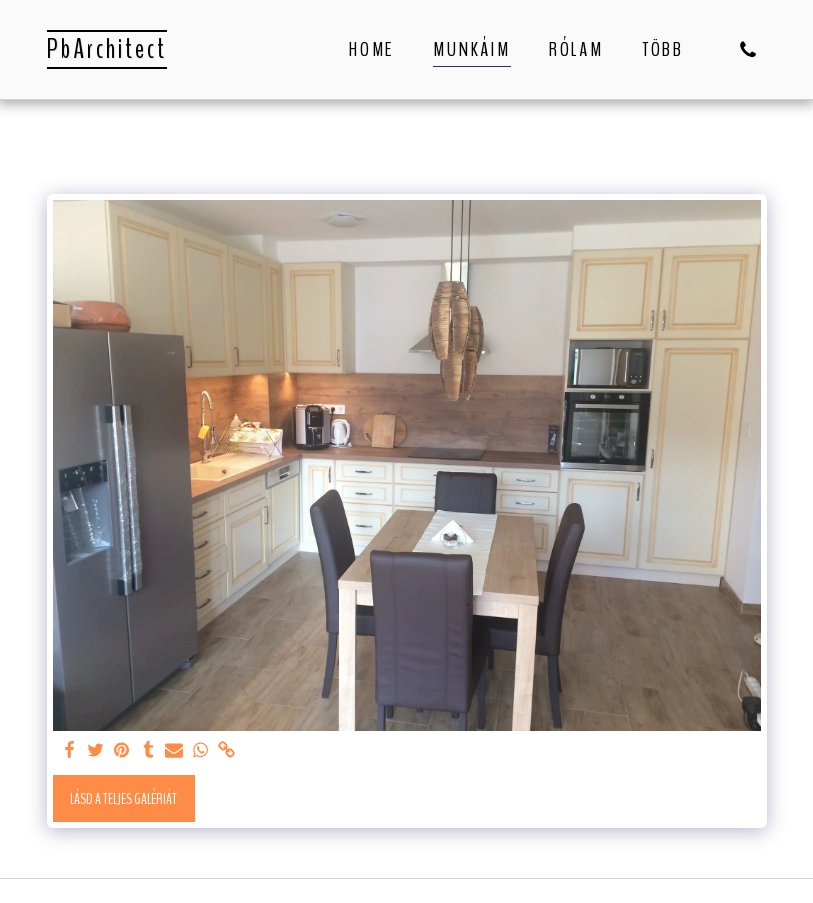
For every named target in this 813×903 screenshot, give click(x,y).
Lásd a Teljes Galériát (123, 799)
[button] (748, 49)
